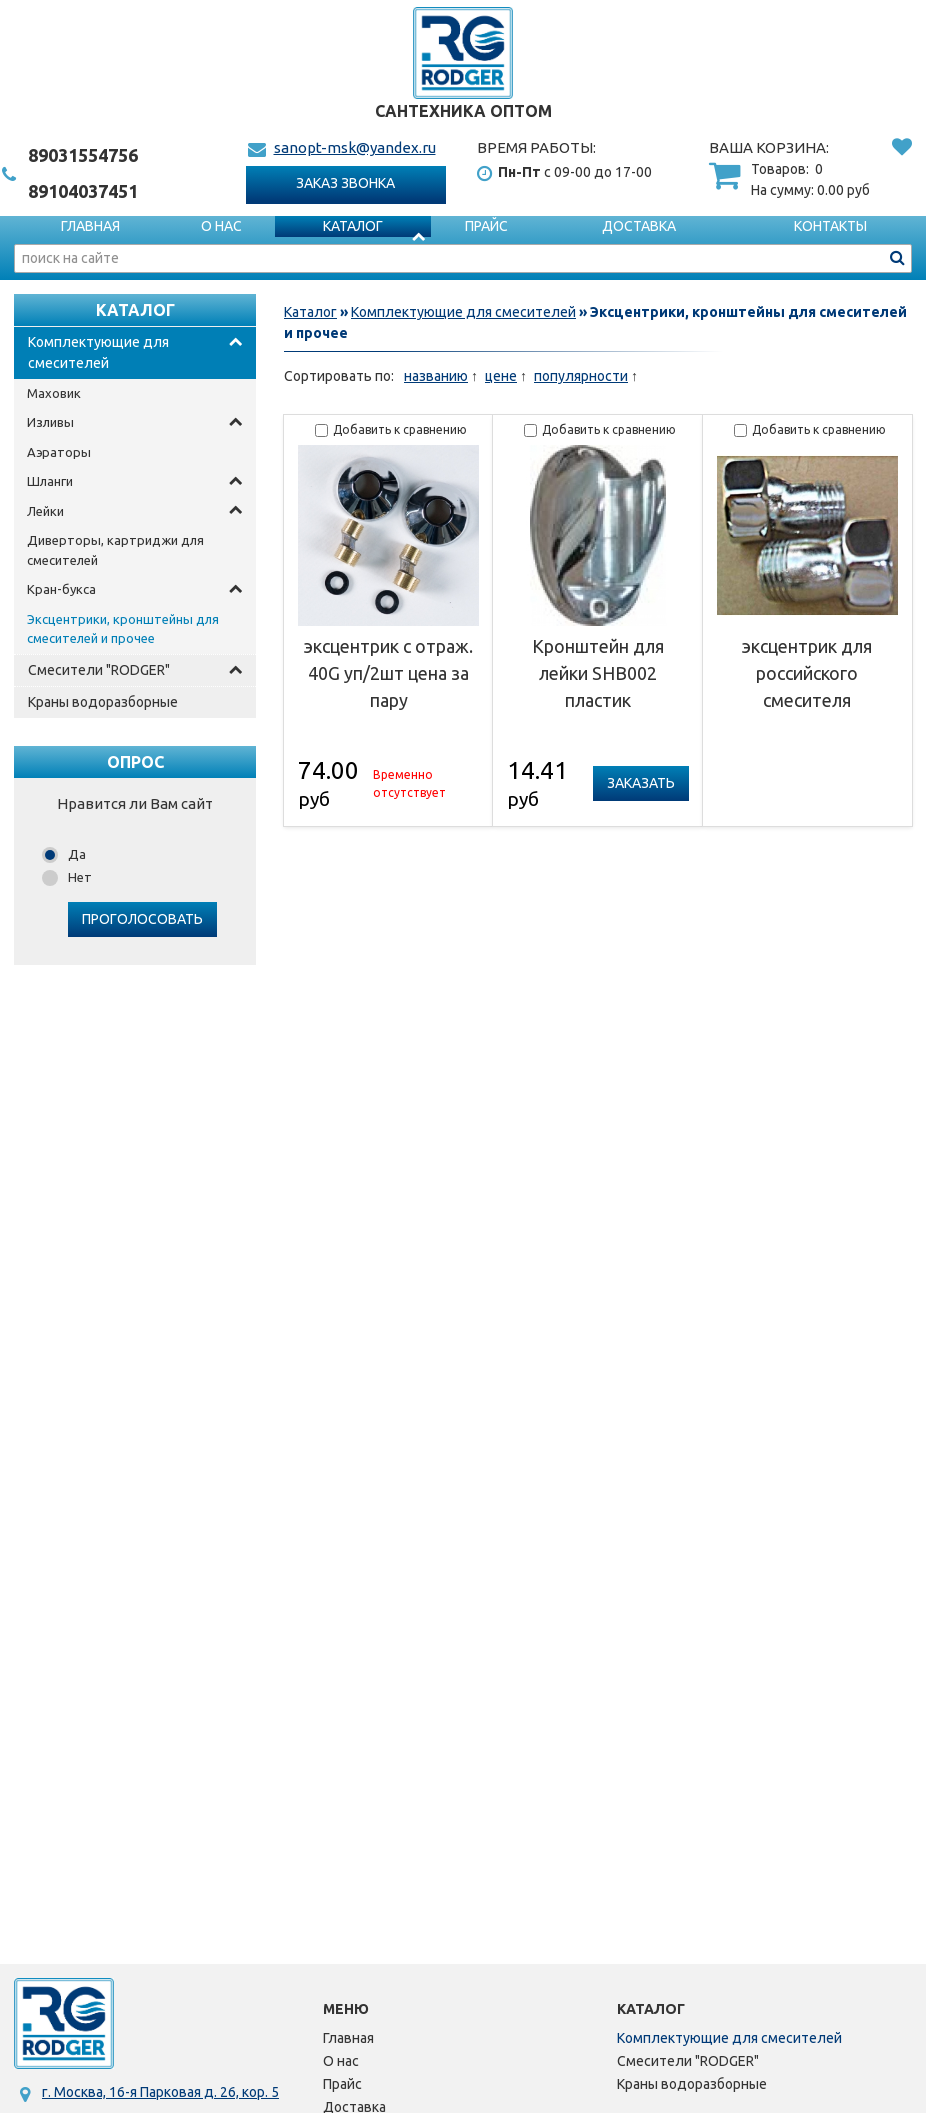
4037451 (83, 191)
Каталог (353, 226)
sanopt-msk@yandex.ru (355, 147)
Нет (80, 877)
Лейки (45, 511)
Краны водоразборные (103, 702)
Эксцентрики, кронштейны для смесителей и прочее (123, 629)
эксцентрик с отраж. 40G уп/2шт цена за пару (388, 673)
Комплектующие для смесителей (98, 352)
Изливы (50, 422)
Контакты (830, 226)
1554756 (83, 155)
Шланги (50, 481)
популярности (581, 376)
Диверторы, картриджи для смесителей (115, 550)
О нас (221, 226)
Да (77, 854)
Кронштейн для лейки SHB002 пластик (598, 673)
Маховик (54, 393)
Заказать (641, 783)
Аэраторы (59, 452)
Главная (90, 226)
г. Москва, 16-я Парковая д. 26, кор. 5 (160, 2092)
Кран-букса (61, 589)
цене (501, 376)
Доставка (639, 226)
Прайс (486, 226)
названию (436, 376)
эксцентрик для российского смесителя (807, 673)
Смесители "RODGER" (99, 670)
